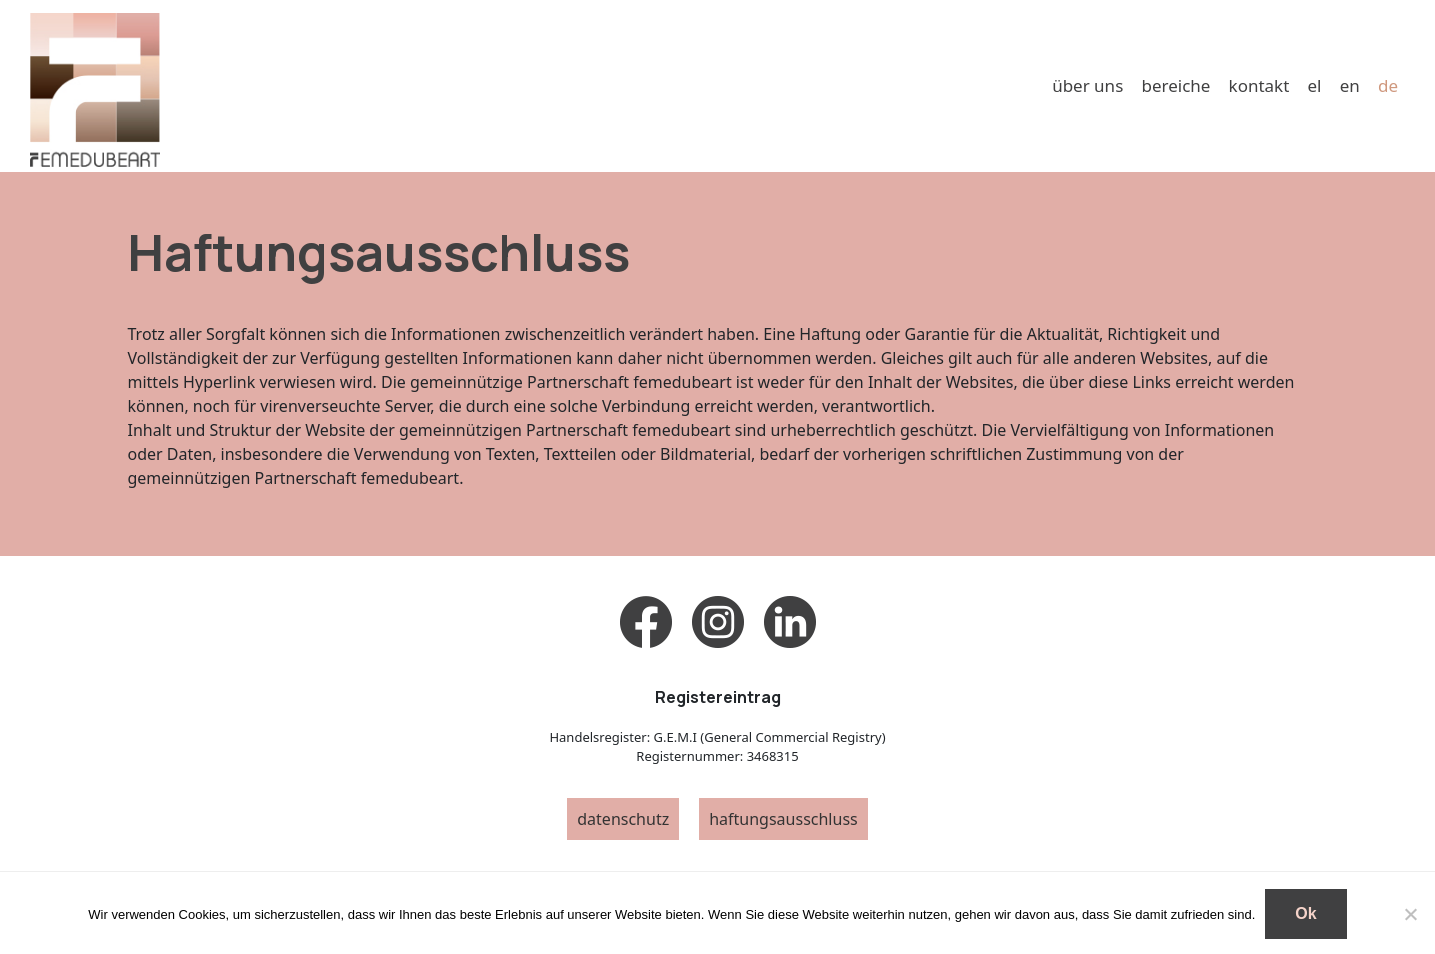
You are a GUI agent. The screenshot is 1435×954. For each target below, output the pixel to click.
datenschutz (623, 819)
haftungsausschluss (783, 819)
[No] (1410, 914)
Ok (1305, 913)
